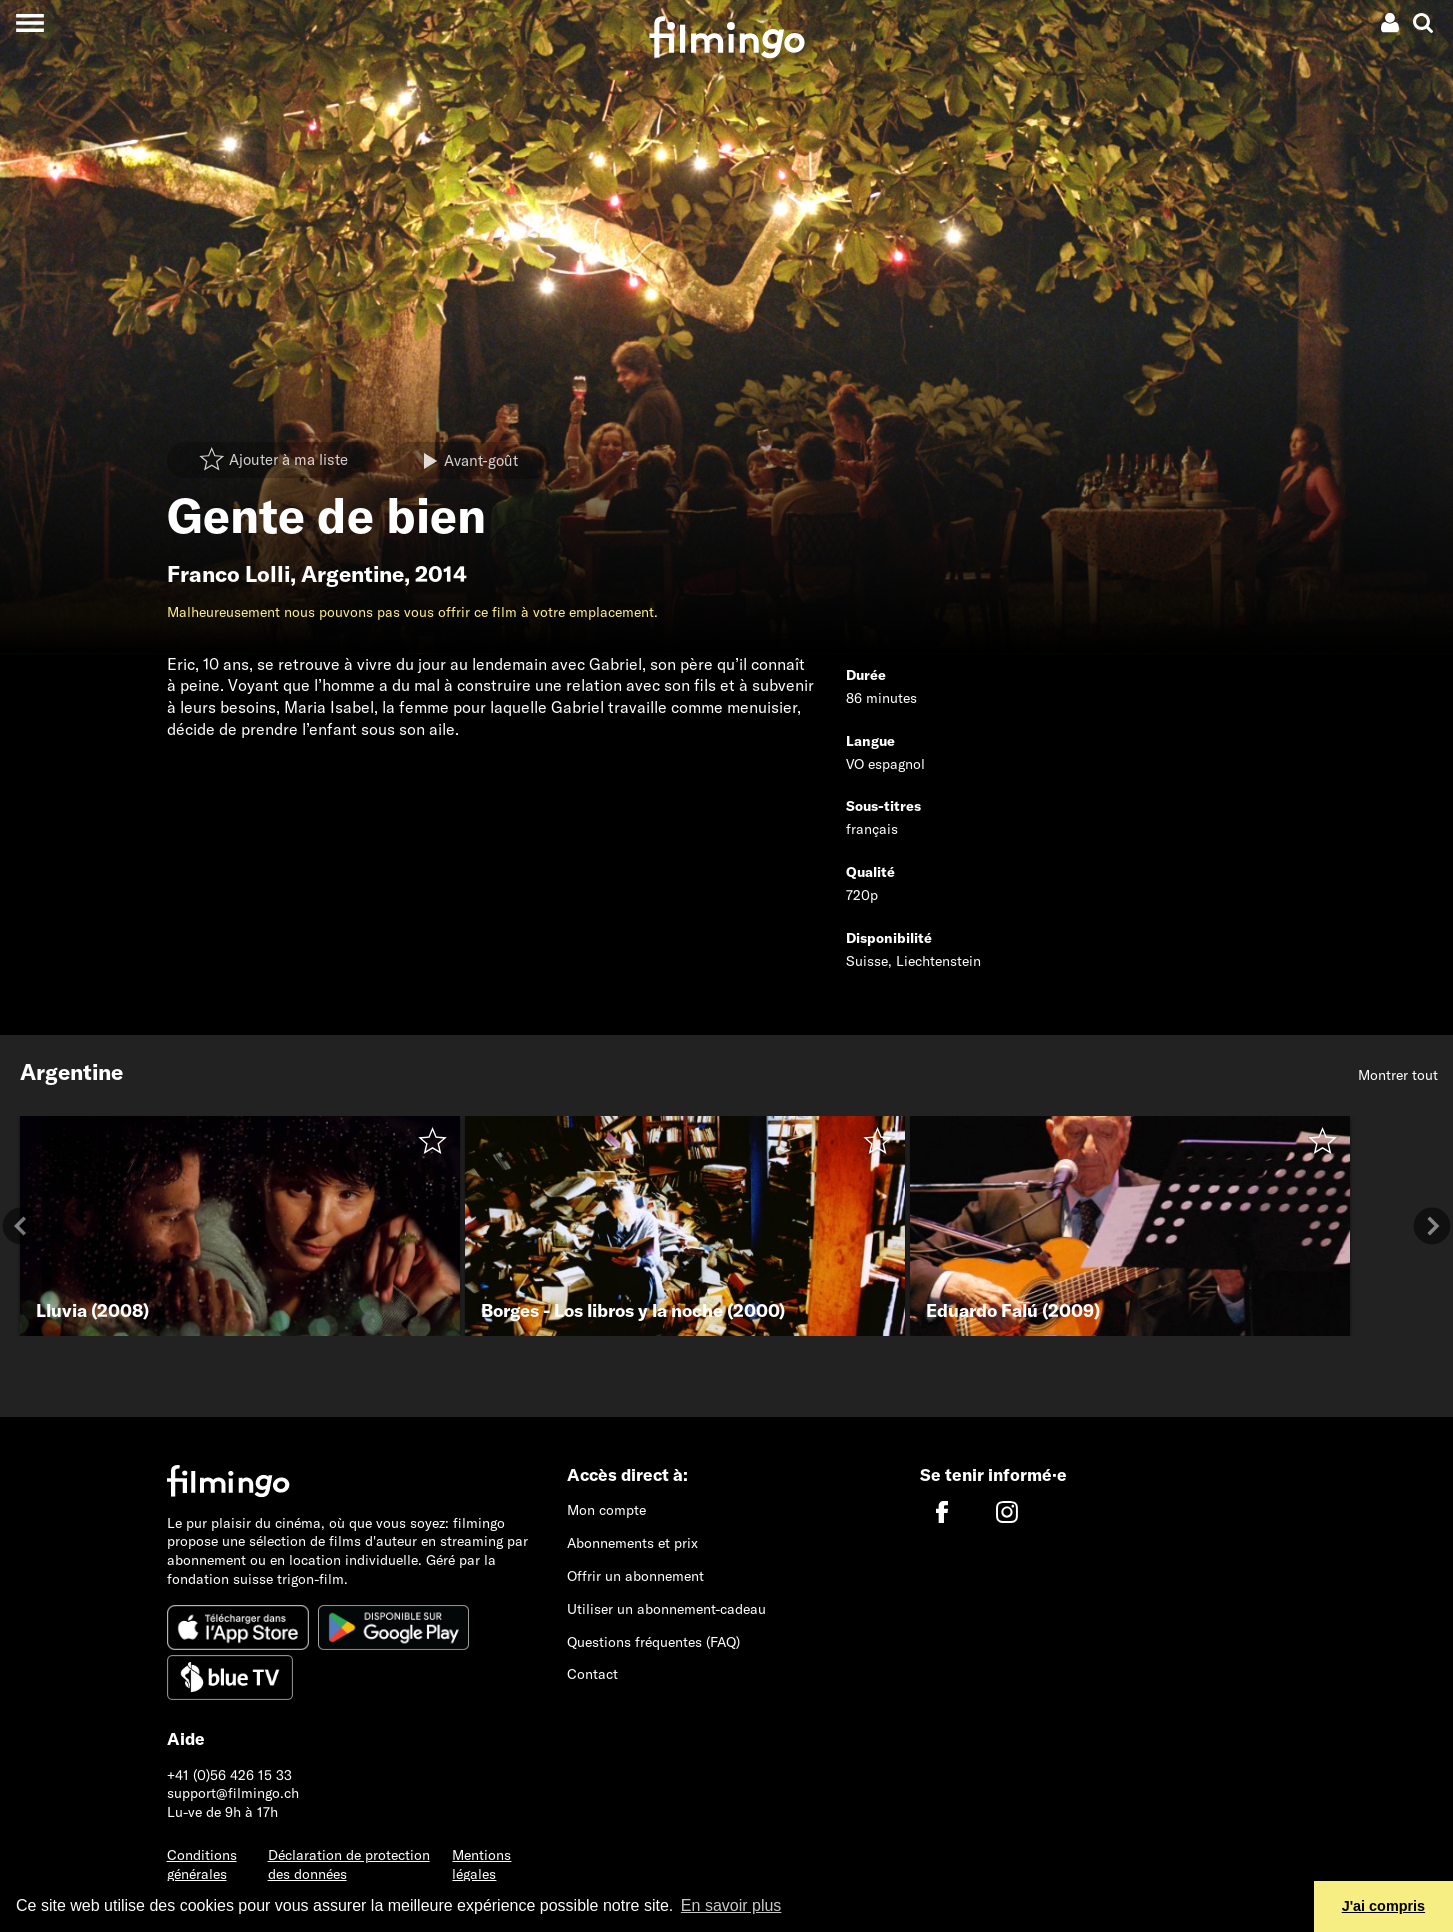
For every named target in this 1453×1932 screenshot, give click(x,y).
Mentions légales (481, 1864)
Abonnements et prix (632, 1543)
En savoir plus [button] (731, 1905)
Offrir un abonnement (635, 1576)
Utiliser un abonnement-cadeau (666, 1609)
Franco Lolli (228, 574)
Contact (592, 1674)
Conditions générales (202, 1864)
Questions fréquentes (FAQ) (653, 1642)
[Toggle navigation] (29, 22)
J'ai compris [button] (1383, 1906)
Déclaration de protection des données (349, 1864)
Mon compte (606, 1510)
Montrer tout (1398, 1075)
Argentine (352, 574)
